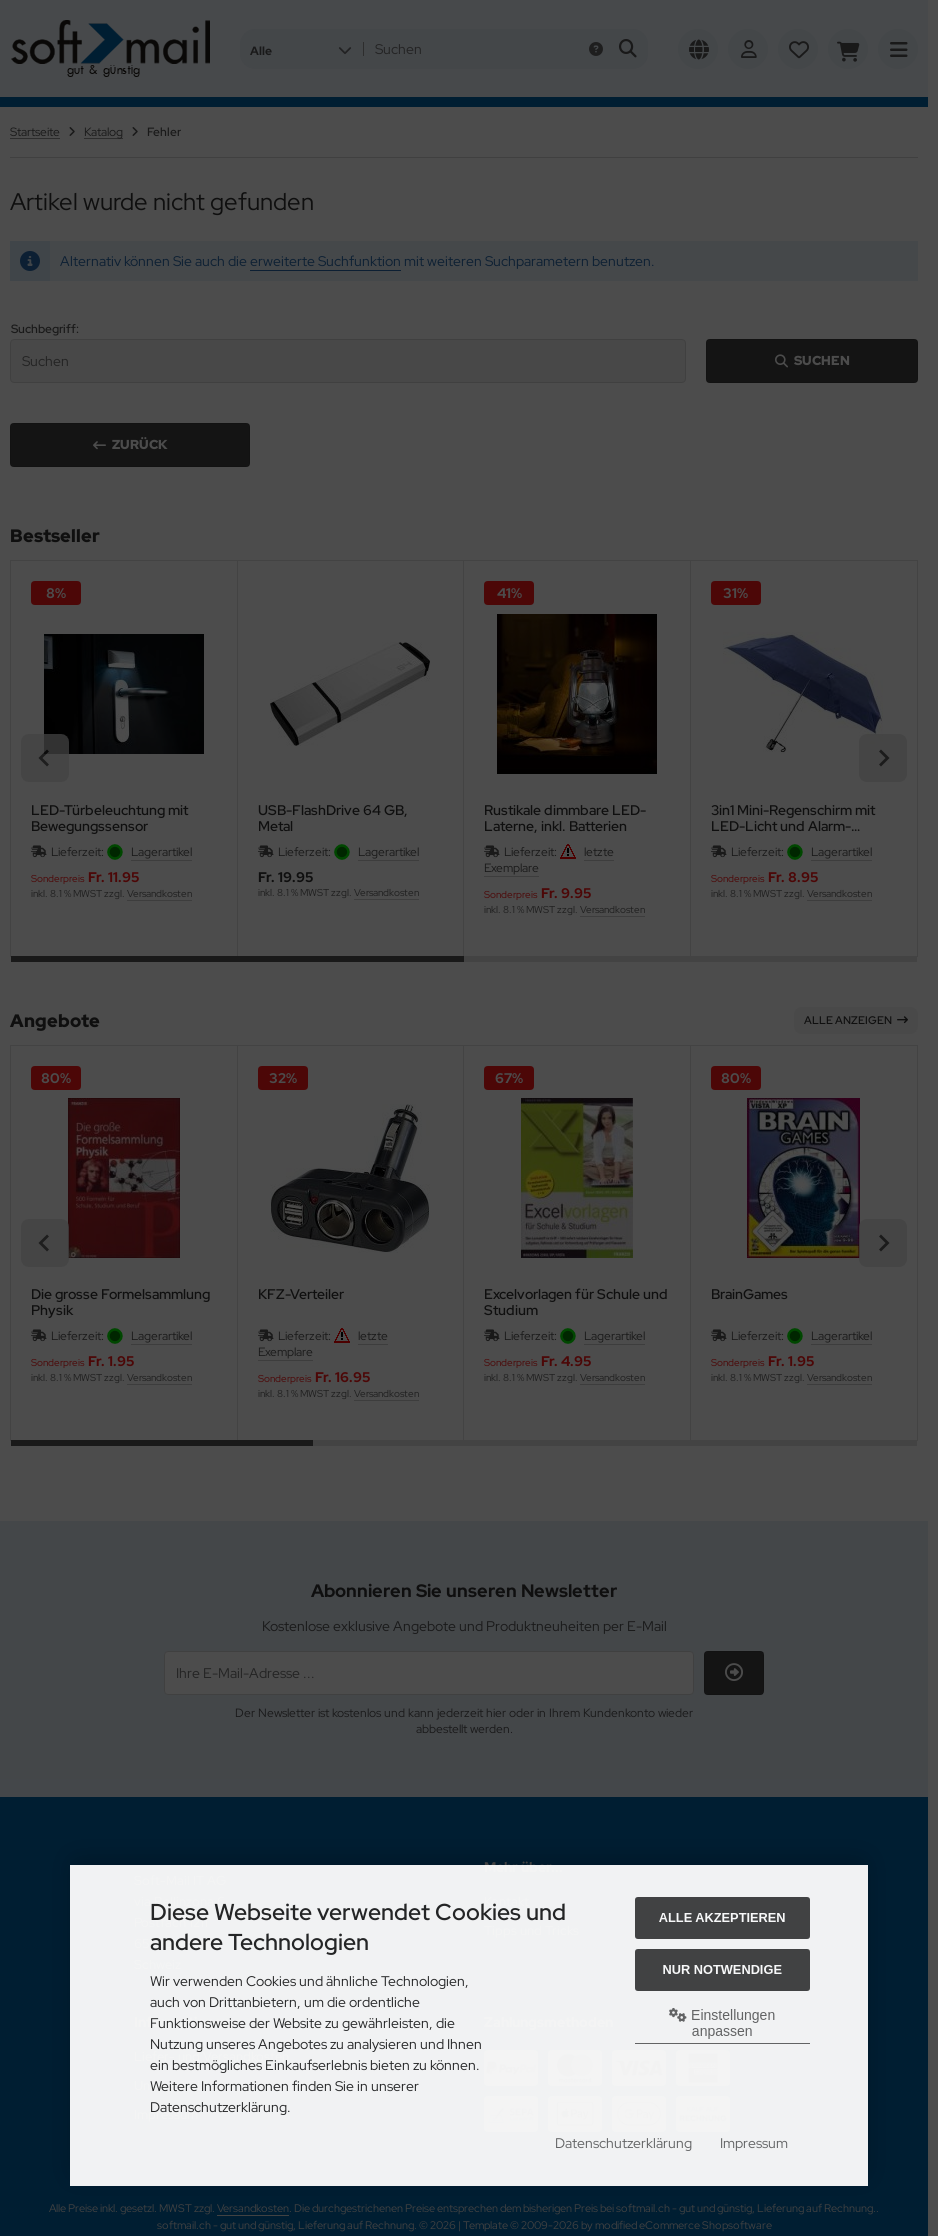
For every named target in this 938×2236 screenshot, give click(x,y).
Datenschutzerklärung (623, 2143)
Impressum (754, 2143)
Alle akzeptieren (722, 1917)
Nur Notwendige (721, 1969)
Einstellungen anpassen (722, 2023)
